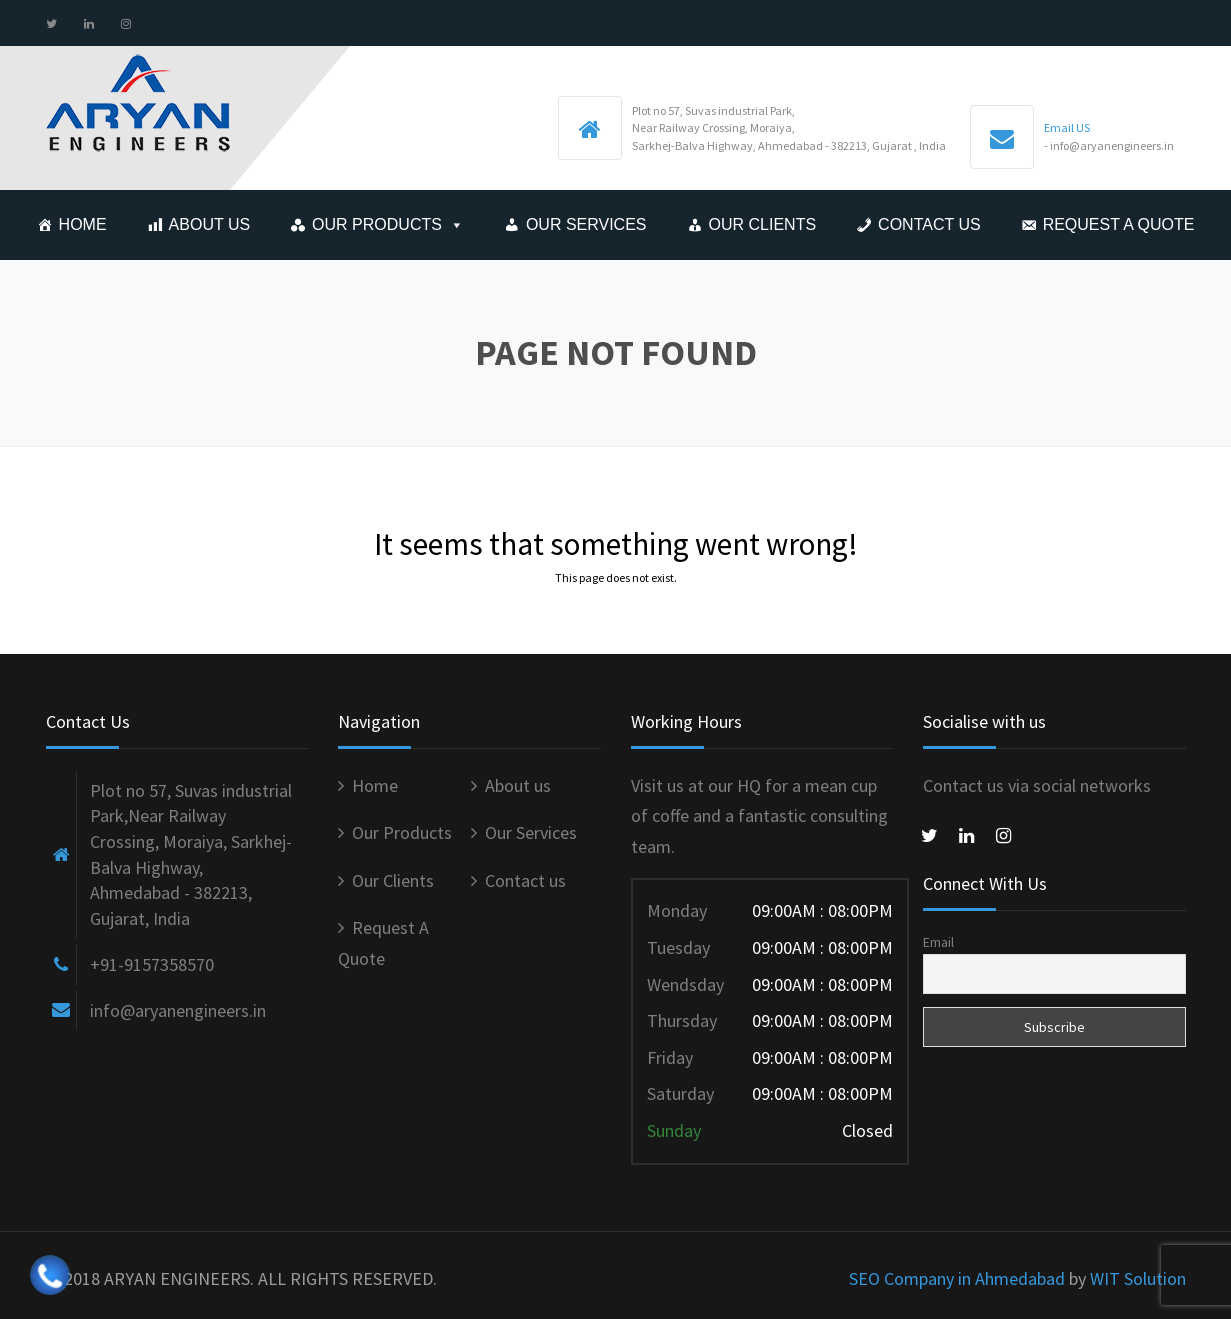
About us (210, 224)
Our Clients (763, 224)
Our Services (586, 224)
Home (83, 224)
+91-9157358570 (152, 964)
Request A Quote (1119, 224)
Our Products (377, 224)
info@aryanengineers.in (178, 1010)
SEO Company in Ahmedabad (957, 1278)
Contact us (929, 224)
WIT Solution (1138, 1278)
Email (938, 942)
